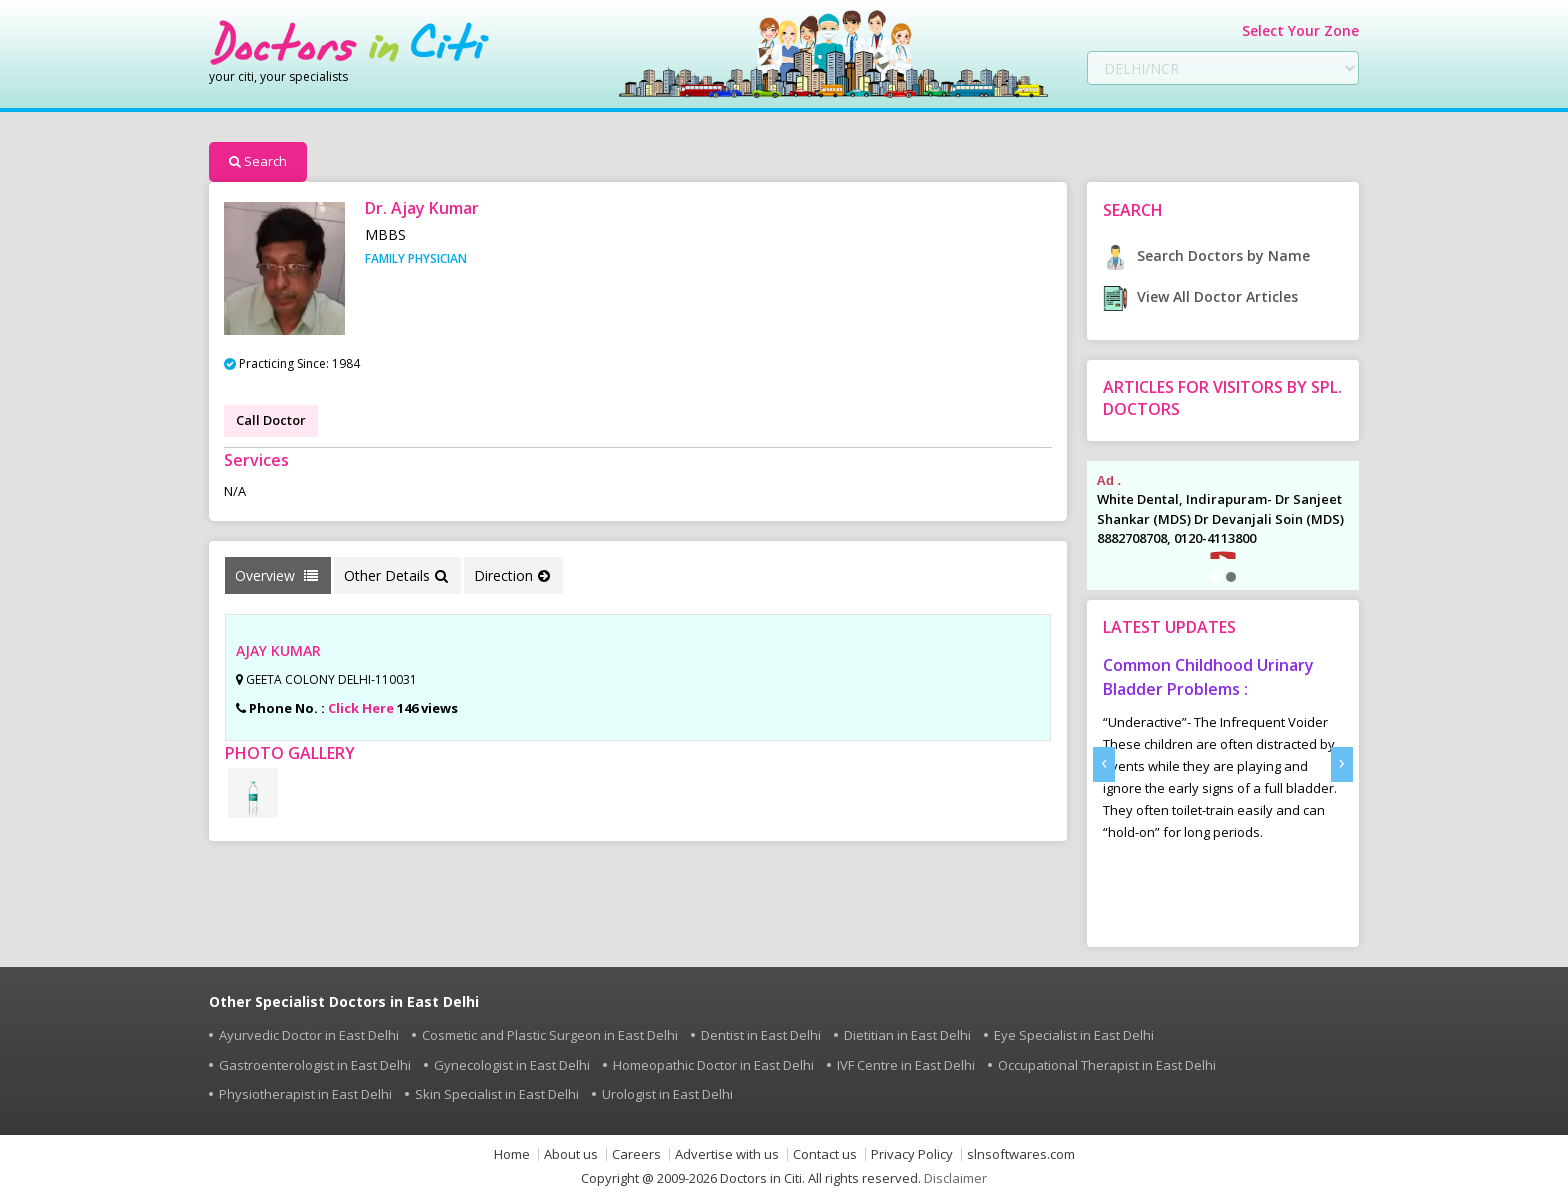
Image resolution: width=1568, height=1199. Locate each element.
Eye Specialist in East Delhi (1074, 1035)
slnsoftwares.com (1021, 1154)
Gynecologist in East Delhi (512, 1065)
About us (571, 1154)
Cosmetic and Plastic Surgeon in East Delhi (550, 1035)
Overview (276, 575)
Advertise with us (727, 1154)
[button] (1215, 577)
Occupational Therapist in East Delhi (1107, 1065)
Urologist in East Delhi (667, 1094)
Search (258, 161)
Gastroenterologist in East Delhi (315, 1065)
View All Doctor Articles (1200, 296)
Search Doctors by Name (1206, 255)
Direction (512, 575)
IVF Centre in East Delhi (906, 1065)
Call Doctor (271, 420)
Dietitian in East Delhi (907, 1035)
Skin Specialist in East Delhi (497, 1094)
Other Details (396, 575)
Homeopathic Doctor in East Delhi (713, 1065)
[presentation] (1104, 764)
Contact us (825, 1154)
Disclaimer (955, 1178)
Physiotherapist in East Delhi (305, 1094)
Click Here (361, 708)
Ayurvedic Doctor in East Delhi (309, 1035)
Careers (636, 1154)
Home (512, 1154)
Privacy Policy (912, 1154)
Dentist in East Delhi (761, 1035)
